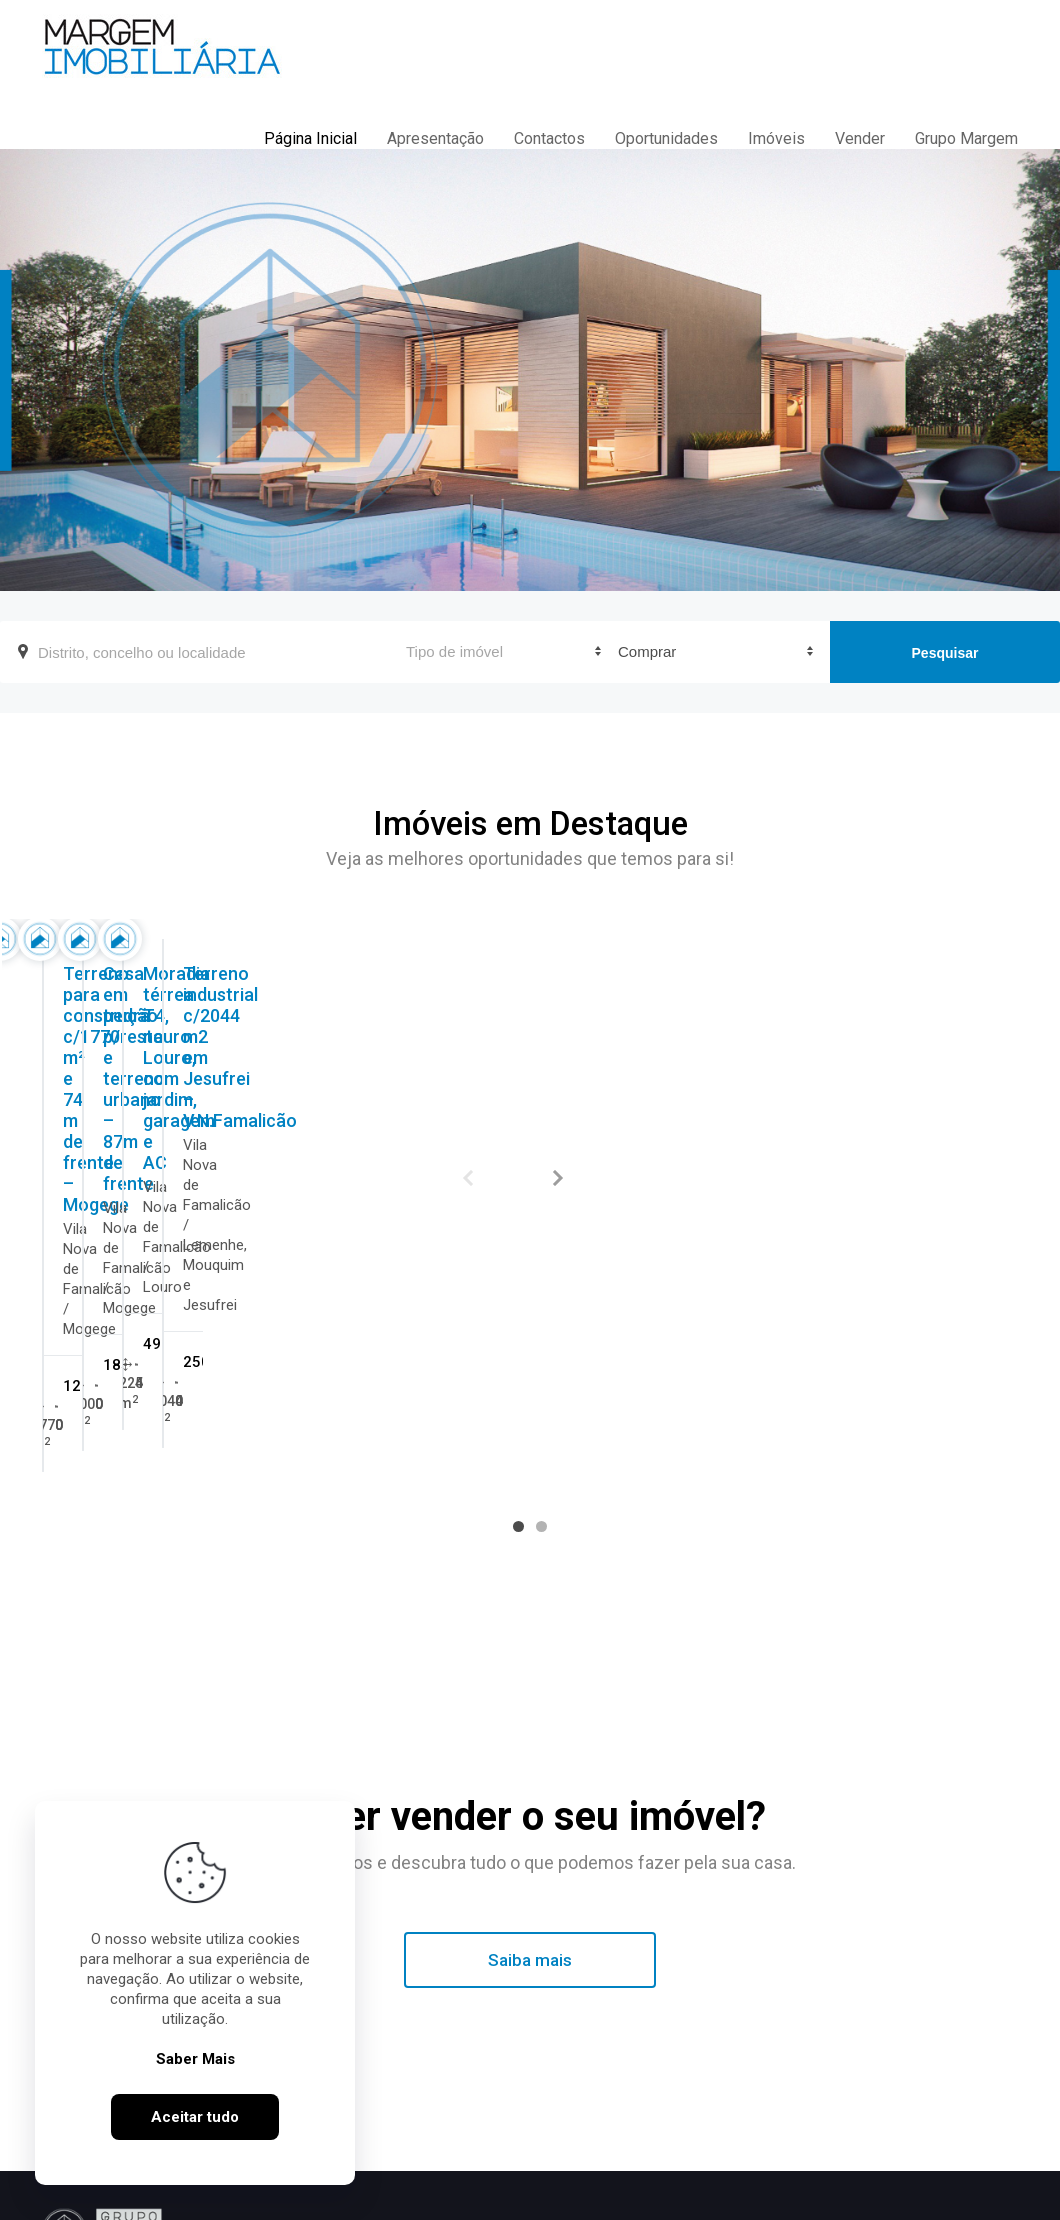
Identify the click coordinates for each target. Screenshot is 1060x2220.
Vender (860, 138)
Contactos (549, 138)
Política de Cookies (456, 2202)
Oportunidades (666, 138)
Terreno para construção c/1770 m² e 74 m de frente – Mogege (180, 1187)
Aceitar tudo (195, 2134)
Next (558, 1178)
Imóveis (776, 138)
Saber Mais (195, 2076)
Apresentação (435, 138)
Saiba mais (530, 1805)
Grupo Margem (966, 138)
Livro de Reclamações (604, 2202)
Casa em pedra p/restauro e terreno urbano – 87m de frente (500, 1187)
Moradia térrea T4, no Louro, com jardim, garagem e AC (828, 1177)
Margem (469, 2081)
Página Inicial (310, 138)
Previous (468, 1178)
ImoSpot (798, 2202)
